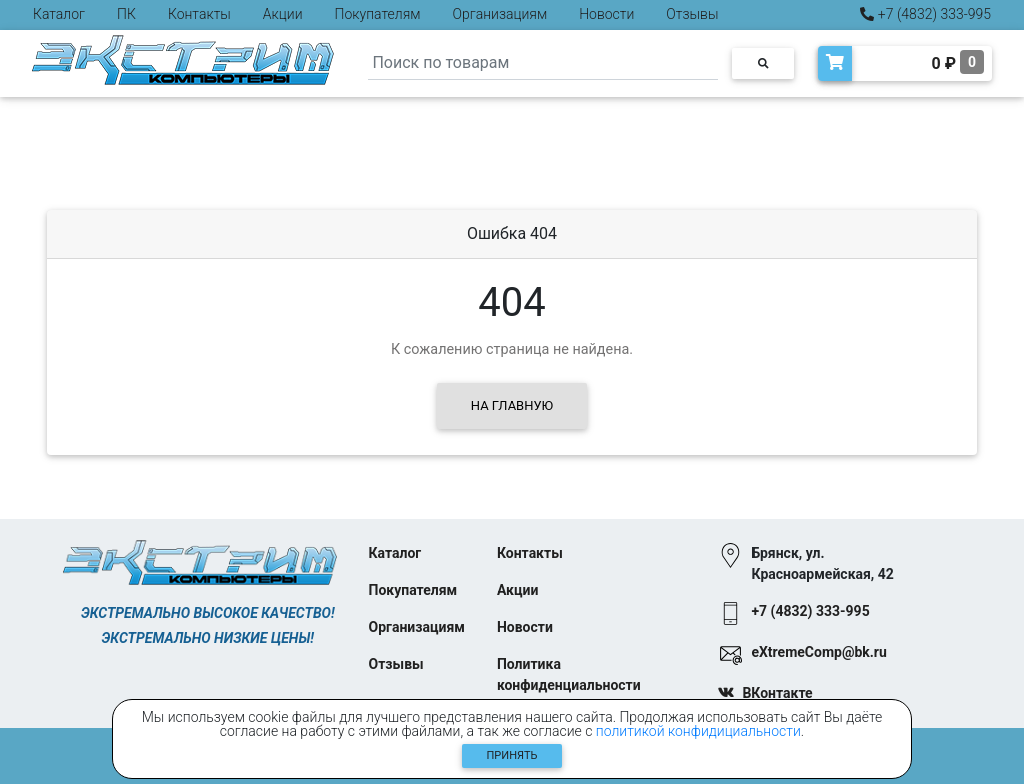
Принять (512, 755)
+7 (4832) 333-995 (925, 14)
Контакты (199, 14)
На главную (512, 405)
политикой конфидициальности (698, 731)
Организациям (500, 14)
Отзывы (692, 14)
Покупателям (378, 14)
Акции (283, 14)
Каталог (59, 14)
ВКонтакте (777, 693)
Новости (606, 14)
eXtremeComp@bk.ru (818, 652)
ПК (126, 14)
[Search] (543, 63)
